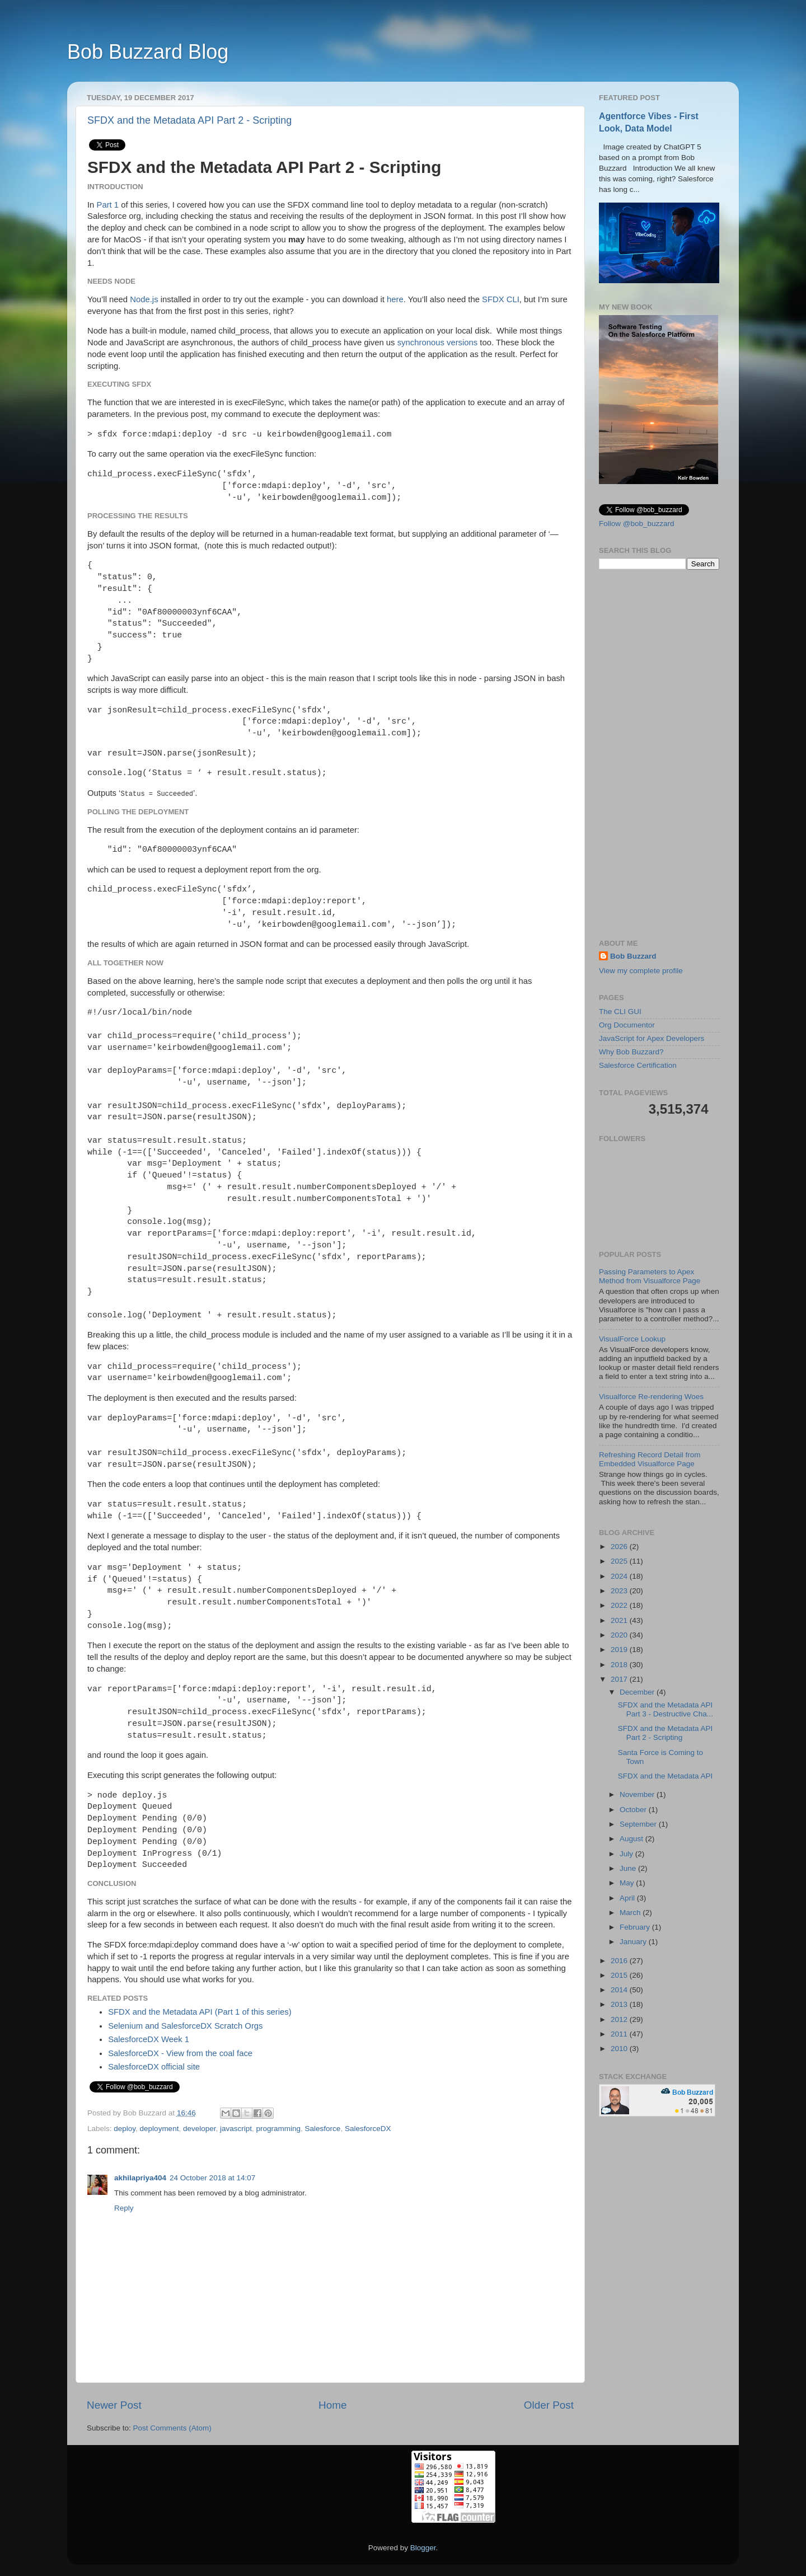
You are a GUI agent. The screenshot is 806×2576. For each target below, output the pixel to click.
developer (199, 2128)
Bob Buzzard (633, 956)
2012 (620, 2019)
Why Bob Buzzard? (631, 1052)
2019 (620, 1649)
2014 (620, 1990)
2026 (620, 1546)
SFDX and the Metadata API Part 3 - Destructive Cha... (665, 1709)
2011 (620, 2034)
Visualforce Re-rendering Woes (651, 1396)
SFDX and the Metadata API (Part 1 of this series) (200, 2011)
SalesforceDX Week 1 (148, 2039)
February (636, 1927)
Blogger (423, 2548)
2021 (620, 1620)
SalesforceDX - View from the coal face (180, 2053)
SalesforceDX (368, 2128)
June (629, 1868)
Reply (124, 2208)
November (638, 1794)
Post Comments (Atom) (172, 2428)
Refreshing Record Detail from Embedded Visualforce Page (650, 1459)
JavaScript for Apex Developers (651, 1038)
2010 (620, 2048)
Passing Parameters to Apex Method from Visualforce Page (649, 1276)
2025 (620, 1561)
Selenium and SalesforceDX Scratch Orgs (185, 2025)
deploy (124, 2128)
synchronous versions (437, 342)
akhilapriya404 (140, 2178)
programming (278, 2128)
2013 (620, 2004)
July (627, 1854)
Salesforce (323, 2128)
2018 (620, 1664)
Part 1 (108, 204)
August (632, 1838)
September (639, 1824)
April (628, 1898)
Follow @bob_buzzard (636, 523)
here (395, 299)
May (628, 1883)
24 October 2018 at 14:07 (212, 2178)
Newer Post (114, 2405)
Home (332, 2405)
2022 (620, 1605)
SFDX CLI (500, 299)
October (634, 1809)
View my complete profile (641, 970)
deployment (159, 2128)
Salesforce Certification (638, 1065)
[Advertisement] (659, 754)
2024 (620, 1576)
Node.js (144, 299)
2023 (620, 1591)
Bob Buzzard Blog (147, 51)
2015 (620, 1975)
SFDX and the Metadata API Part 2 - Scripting (189, 120)
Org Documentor (627, 1025)
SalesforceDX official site (154, 2066)
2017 (620, 1679)
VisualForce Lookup (632, 1339)
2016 (620, 1960)
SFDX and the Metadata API (665, 1776)
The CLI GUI (620, 1011)
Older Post (549, 2405)
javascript (236, 2128)
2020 (620, 1635)
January (634, 1941)
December (638, 1692)
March (631, 1912)
